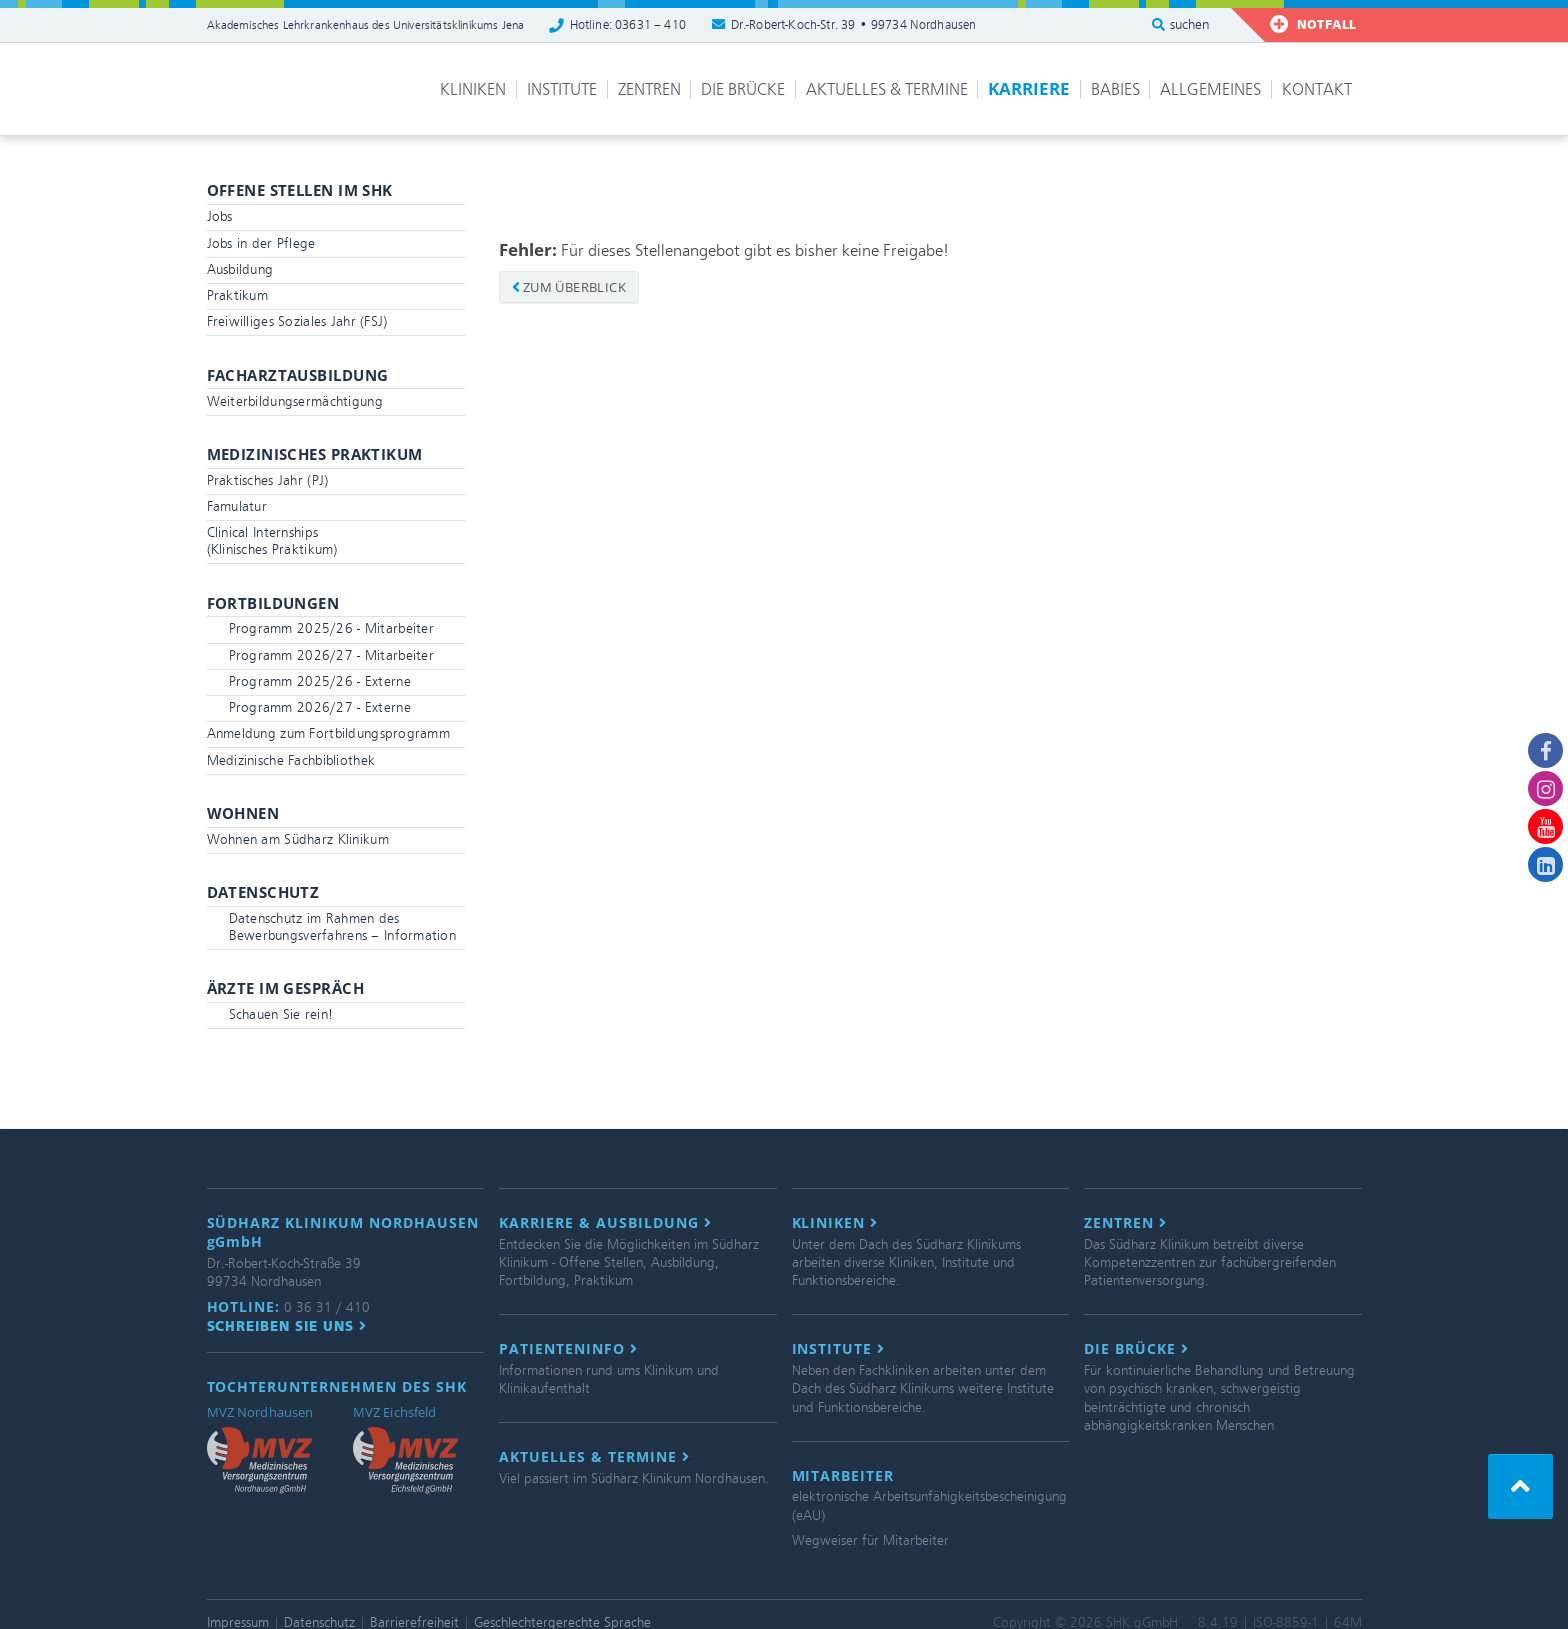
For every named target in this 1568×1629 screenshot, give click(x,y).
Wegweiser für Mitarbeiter (870, 1540)
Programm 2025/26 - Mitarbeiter (331, 628)
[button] (1520, 1486)
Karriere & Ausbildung (605, 1223)
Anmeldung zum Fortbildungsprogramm (329, 733)
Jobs (220, 216)
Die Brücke (743, 89)
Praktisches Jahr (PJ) (268, 480)
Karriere (1029, 88)
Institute (562, 89)
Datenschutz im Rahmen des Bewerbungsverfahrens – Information (343, 927)
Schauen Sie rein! (281, 1014)
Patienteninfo (568, 1349)
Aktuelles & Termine (887, 89)
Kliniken (473, 89)
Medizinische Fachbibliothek (291, 760)
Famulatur (237, 506)
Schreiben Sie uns (287, 1326)
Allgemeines (1210, 89)
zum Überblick (569, 287)
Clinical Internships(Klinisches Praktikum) (272, 541)
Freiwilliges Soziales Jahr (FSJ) (297, 321)
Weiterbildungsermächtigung (295, 401)
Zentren (649, 89)
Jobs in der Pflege (261, 243)
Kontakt (1317, 89)
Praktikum (238, 295)
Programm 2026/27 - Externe (320, 707)
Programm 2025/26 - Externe (320, 681)
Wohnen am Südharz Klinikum (298, 839)
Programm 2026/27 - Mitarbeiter (331, 655)
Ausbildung (240, 269)
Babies (1115, 89)
